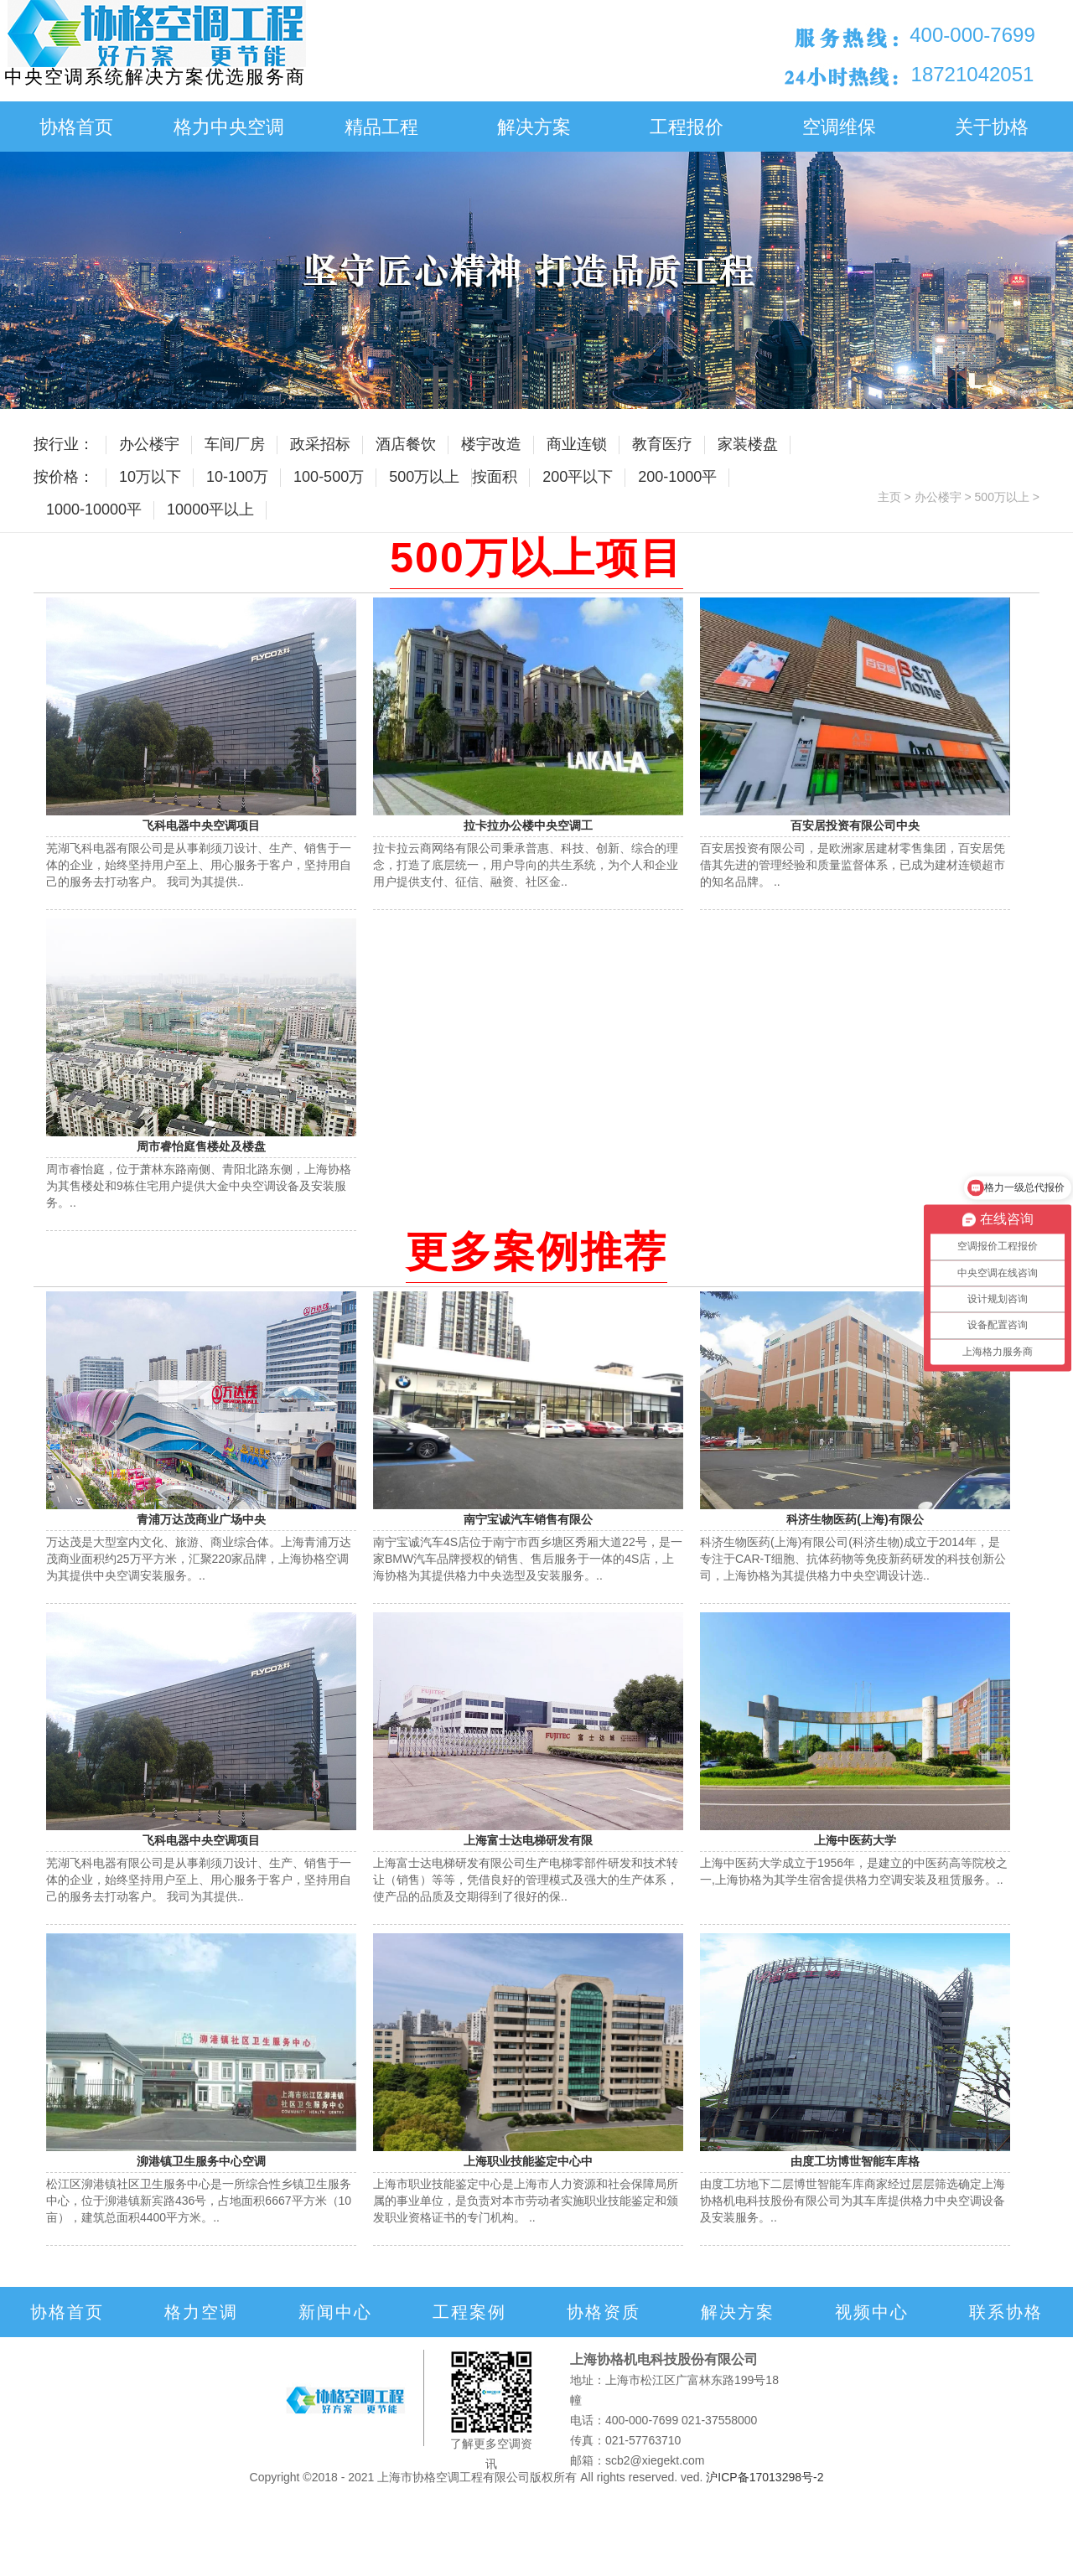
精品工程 (381, 126)
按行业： (64, 444)
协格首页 (76, 126)
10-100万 (237, 476)
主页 (889, 497)
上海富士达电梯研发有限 (528, 1840)
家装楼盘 (748, 444)
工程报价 (686, 126)
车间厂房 (235, 444)
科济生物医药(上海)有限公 (854, 1519)
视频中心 (872, 2312)
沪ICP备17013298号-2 (764, 2477)
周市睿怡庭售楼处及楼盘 (201, 1146)
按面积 (494, 476)
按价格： (64, 476)
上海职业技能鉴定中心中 (528, 2161)
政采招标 (320, 444)
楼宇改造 (491, 444)
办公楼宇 (149, 444)
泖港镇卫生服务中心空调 (201, 2161)
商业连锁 (577, 444)
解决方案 (534, 126)
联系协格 (1006, 2312)
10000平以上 (210, 509)
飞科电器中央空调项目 (201, 825)
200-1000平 (677, 476)
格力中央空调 (229, 126)
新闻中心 (335, 2312)
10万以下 (150, 476)
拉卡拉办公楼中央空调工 (528, 825)
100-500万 (328, 476)
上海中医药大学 (855, 1840)
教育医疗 (662, 444)
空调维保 (839, 126)
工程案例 (469, 2312)
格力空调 (201, 2312)
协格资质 (603, 2312)
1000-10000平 (94, 509)
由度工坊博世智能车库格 (855, 2161)
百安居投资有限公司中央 (855, 825)
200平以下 (577, 476)
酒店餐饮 (406, 444)
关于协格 (992, 126)
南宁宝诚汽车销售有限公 (528, 1519)
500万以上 (424, 476)
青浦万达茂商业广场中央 (201, 1519)
